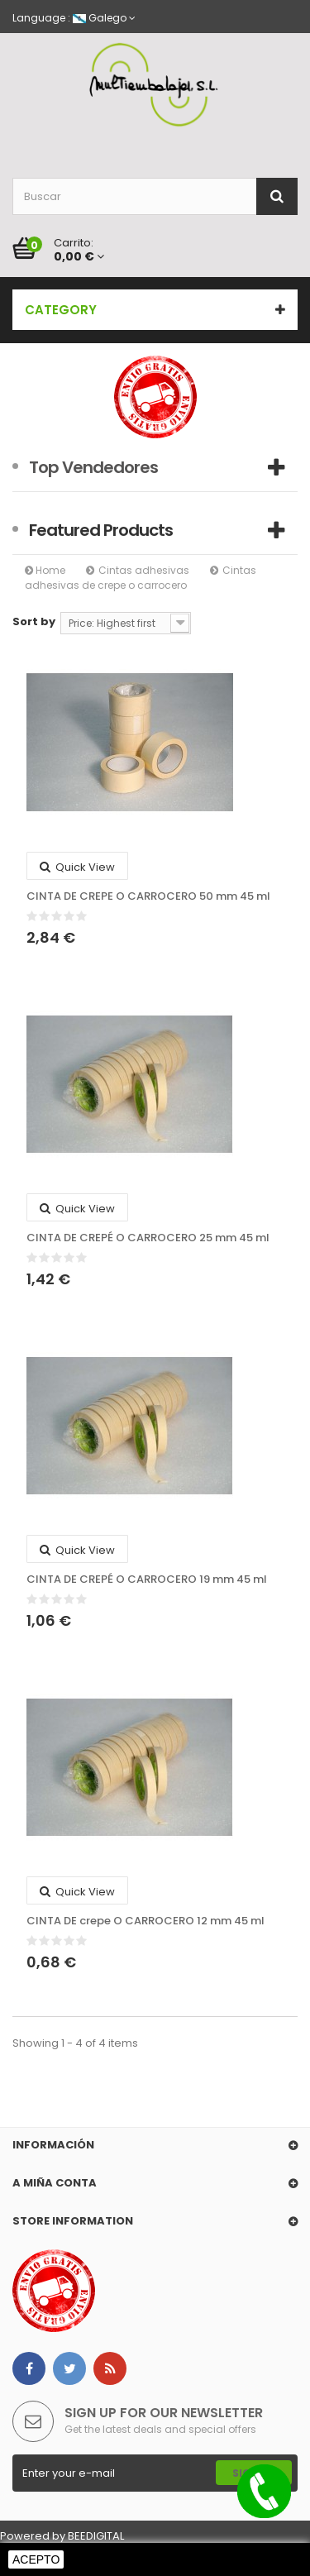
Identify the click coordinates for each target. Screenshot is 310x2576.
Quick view (77, 867)
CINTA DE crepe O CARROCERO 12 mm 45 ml (145, 1921)
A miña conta (54, 2183)
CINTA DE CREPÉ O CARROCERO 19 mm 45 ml (146, 1579)
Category (61, 309)
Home (45, 570)
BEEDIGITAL (96, 2536)
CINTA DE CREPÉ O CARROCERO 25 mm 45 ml (147, 1238)
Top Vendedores (93, 467)
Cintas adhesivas (143, 570)
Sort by (33, 621)
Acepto (36, 2559)
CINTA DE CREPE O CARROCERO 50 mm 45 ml (148, 896)
